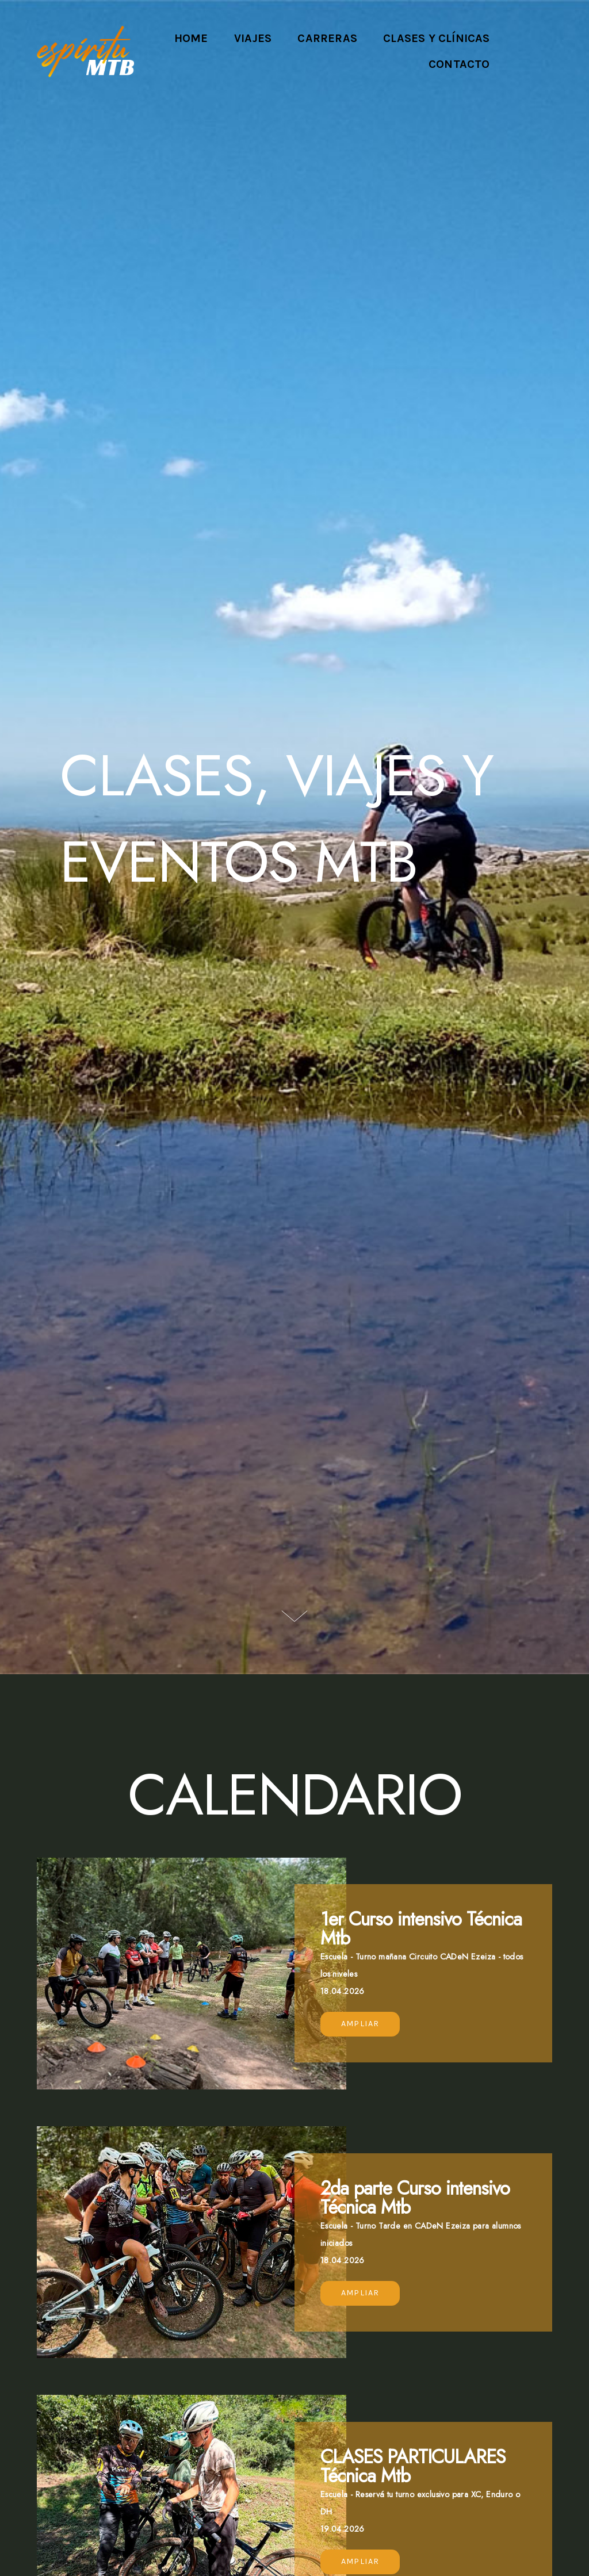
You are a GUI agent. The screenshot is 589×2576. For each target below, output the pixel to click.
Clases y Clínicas (436, 38)
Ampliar (360, 2024)
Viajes (252, 38)
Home (191, 38)
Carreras (327, 38)
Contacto (459, 64)
